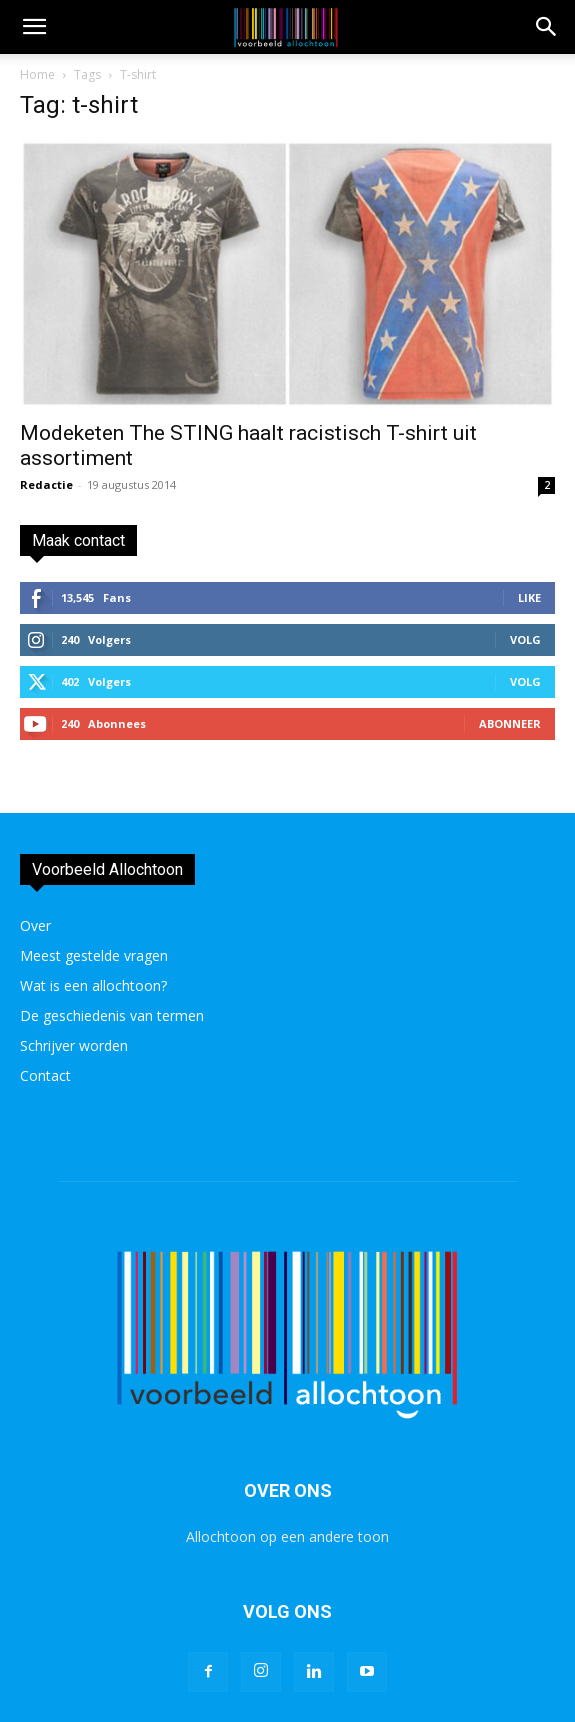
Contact (45, 1075)
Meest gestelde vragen (94, 955)
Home (37, 74)
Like (529, 597)
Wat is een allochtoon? (93, 985)
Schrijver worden (74, 1045)
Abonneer (510, 723)
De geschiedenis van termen (112, 1015)
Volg (525, 639)
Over (35, 925)
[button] (547, 27)
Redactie (46, 484)
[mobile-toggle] (34, 27)
